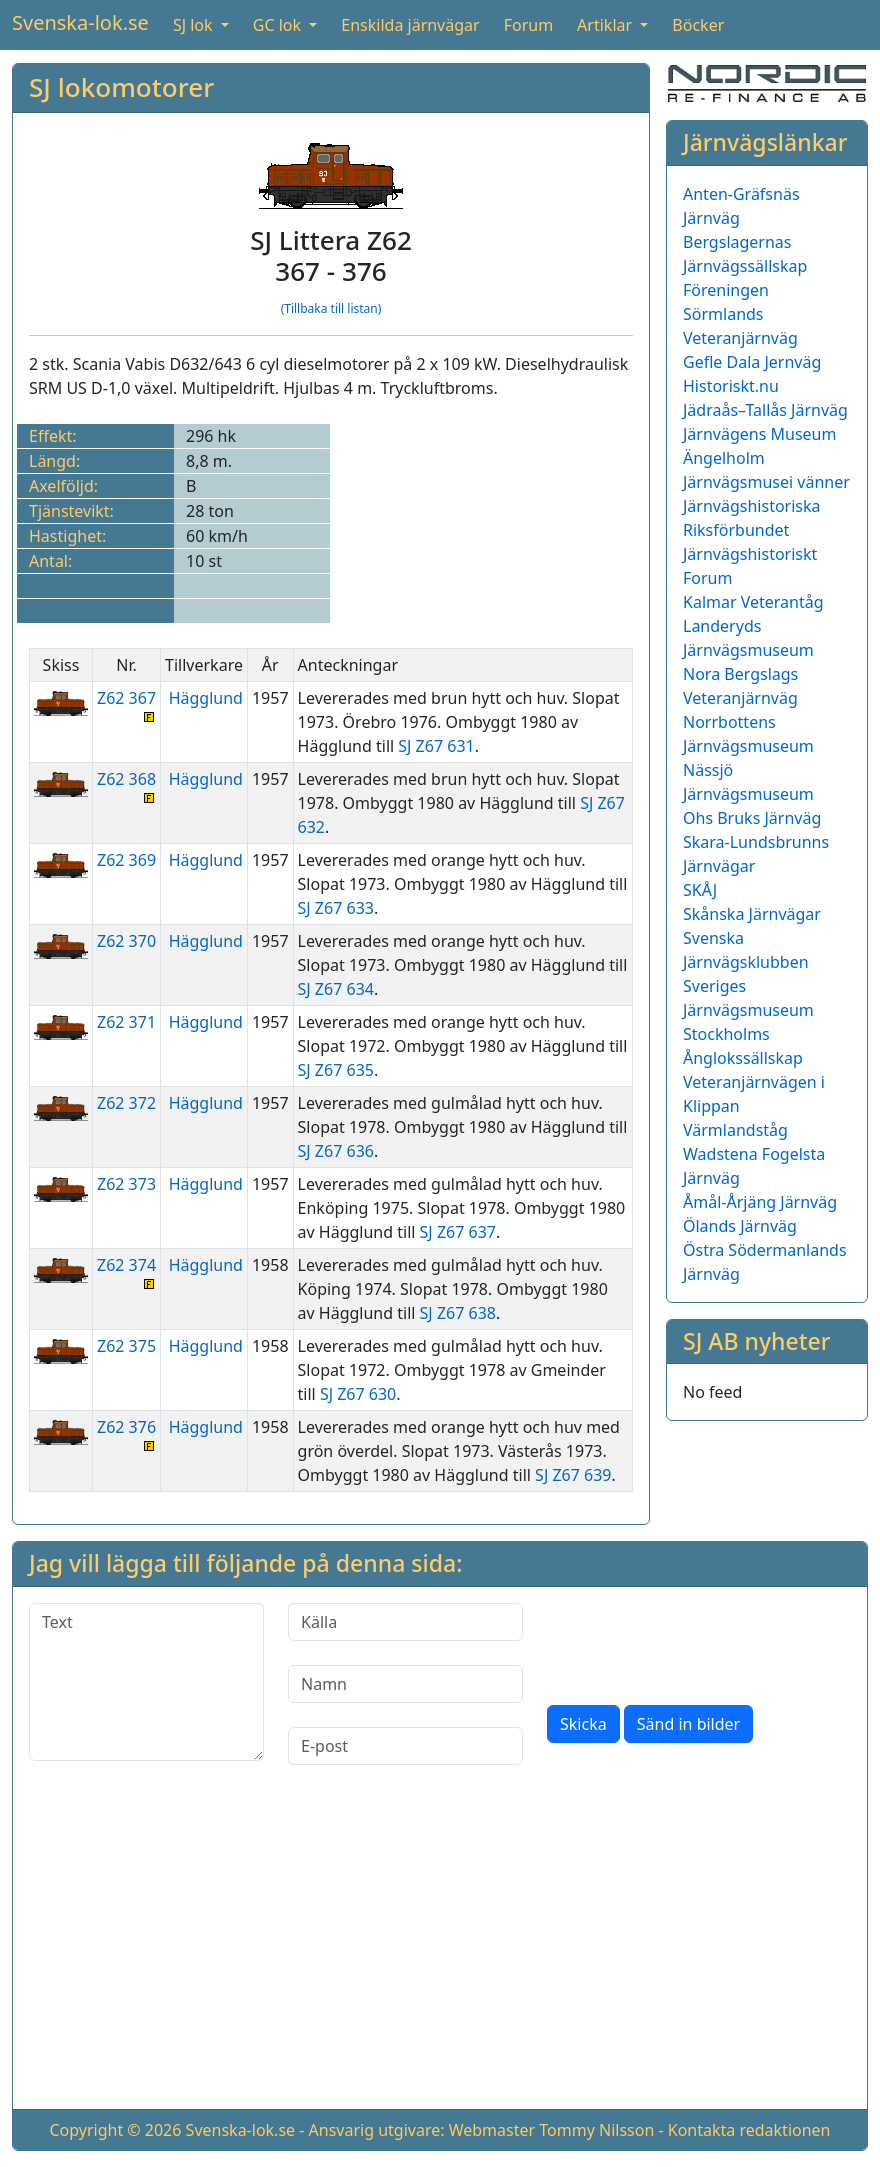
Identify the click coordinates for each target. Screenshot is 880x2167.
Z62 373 (126, 1184)
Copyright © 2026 (115, 2130)
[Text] (146, 1682)
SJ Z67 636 (336, 1151)
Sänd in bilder (688, 1724)
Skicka (583, 1724)
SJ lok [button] (195, 25)
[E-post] (405, 1746)
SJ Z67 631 (436, 746)
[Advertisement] (440, 1953)
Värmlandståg (735, 1130)
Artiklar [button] (606, 25)
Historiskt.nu (731, 386)
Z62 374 (126, 1271)
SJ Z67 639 (573, 1475)
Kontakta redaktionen (749, 2130)
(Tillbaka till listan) (331, 308)
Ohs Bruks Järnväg (752, 818)
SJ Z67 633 (336, 908)
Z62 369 (126, 860)
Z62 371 (126, 1022)
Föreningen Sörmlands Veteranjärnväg (740, 314)
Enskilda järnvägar (410, 25)
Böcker (698, 25)
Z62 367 (126, 704)
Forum (528, 25)
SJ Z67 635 (336, 1070)
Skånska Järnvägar (752, 914)
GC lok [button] (279, 25)
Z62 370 (126, 941)
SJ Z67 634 (336, 989)
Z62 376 (126, 1433)
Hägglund (206, 698)
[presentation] (699, 1642)
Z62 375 (126, 1346)
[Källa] (405, 1622)
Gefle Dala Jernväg (752, 362)
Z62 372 (126, 1103)
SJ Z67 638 (458, 1313)
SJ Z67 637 (458, 1232)
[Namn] (405, 1684)
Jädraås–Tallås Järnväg (765, 410)
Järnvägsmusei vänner (766, 482)
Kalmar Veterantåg (753, 602)
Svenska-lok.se (80, 22)
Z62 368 (126, 785)
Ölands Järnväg (740, 1226)
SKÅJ (700, 890)
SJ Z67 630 (358, 1394)
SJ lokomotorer (121, 87)
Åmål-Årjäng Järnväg (760, 1202)
